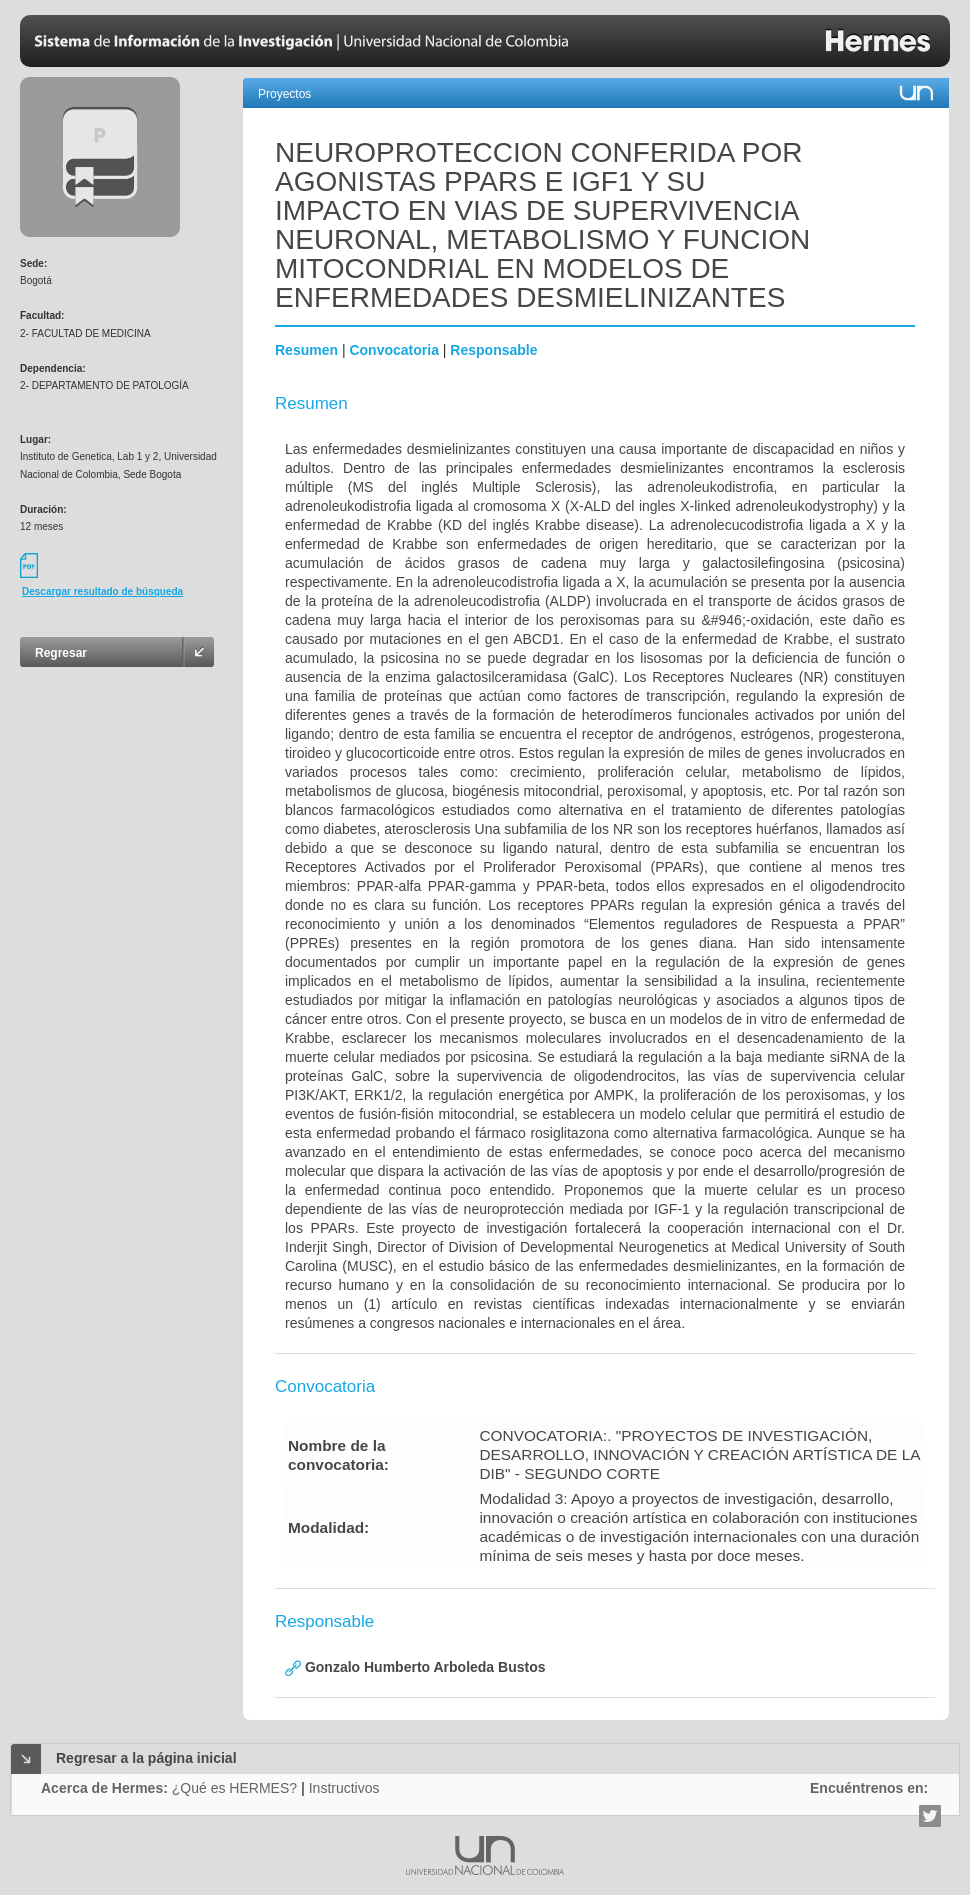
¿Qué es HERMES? (234, 1788)
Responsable (493, 350)
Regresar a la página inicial (146, 1758)
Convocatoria (393, 350)
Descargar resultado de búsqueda (102, 591)
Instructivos (344, 1788)
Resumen (306, 350)
